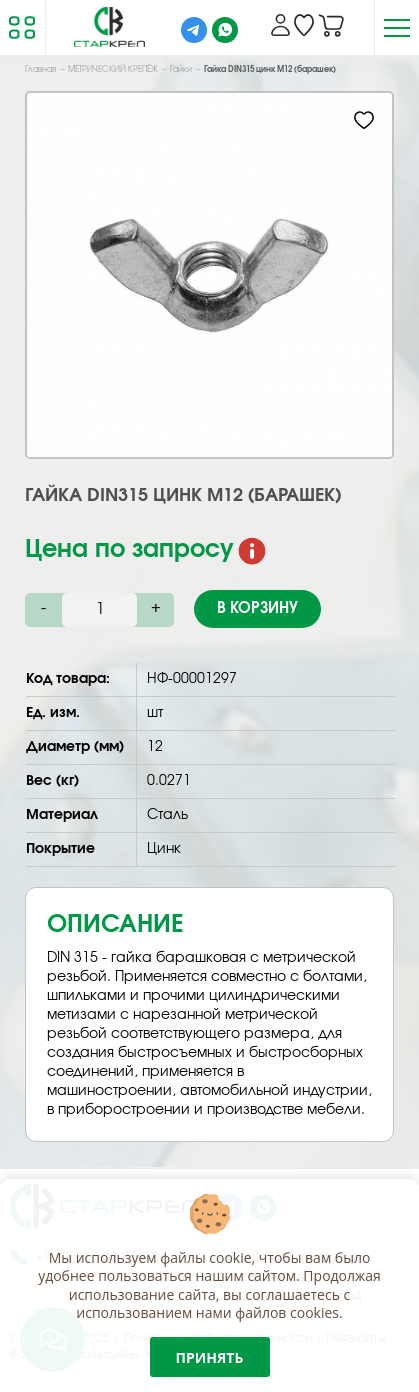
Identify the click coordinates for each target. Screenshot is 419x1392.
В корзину (257, 608)
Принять (210, 1357)
